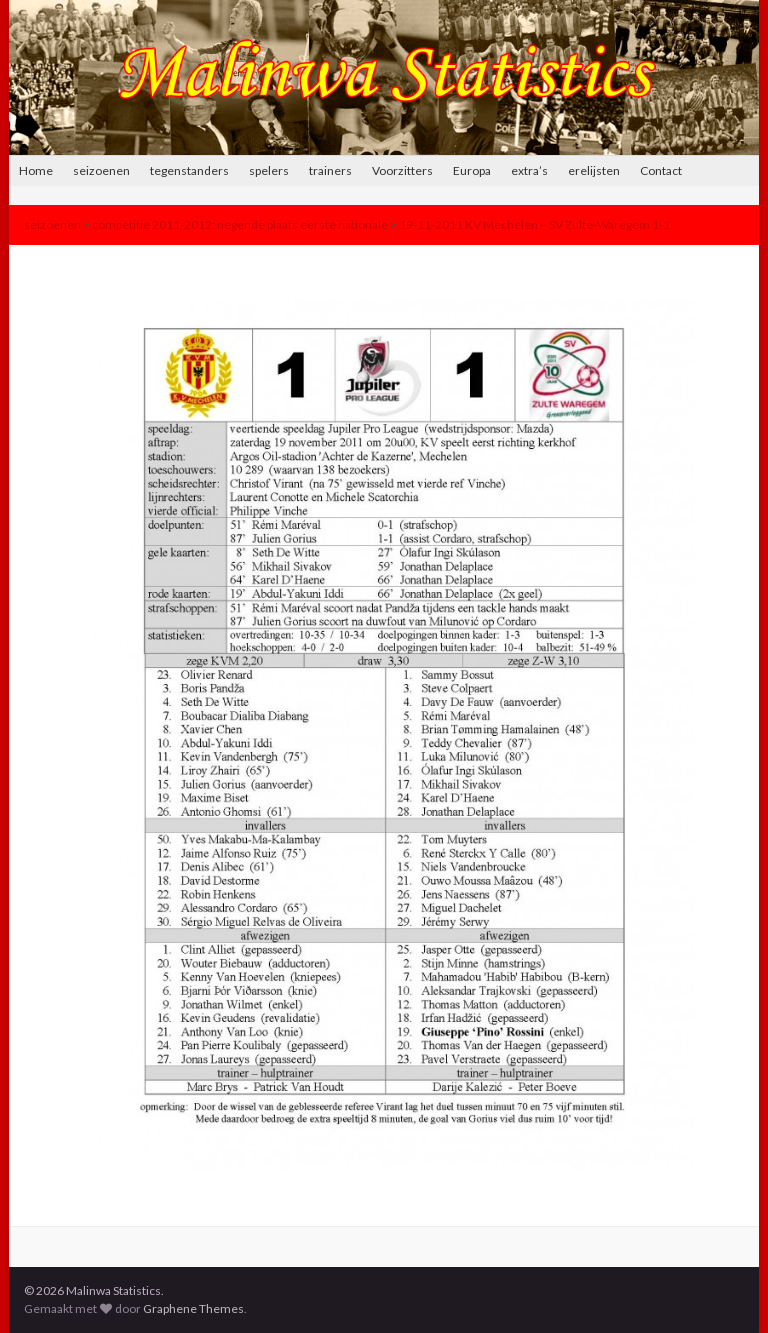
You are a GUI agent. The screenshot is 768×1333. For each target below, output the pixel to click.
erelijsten (594, 170)
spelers (269, 170)
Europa (472, 170)
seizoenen (101, 170)
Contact (661, 170)
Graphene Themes (193, 1308)
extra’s (529, 170)
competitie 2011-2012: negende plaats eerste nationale (240, 224)
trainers (330, 170)
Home (36, 170)
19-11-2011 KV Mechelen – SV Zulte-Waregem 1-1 (534, 224)
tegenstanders (189, 170)
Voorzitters (402, 170)
